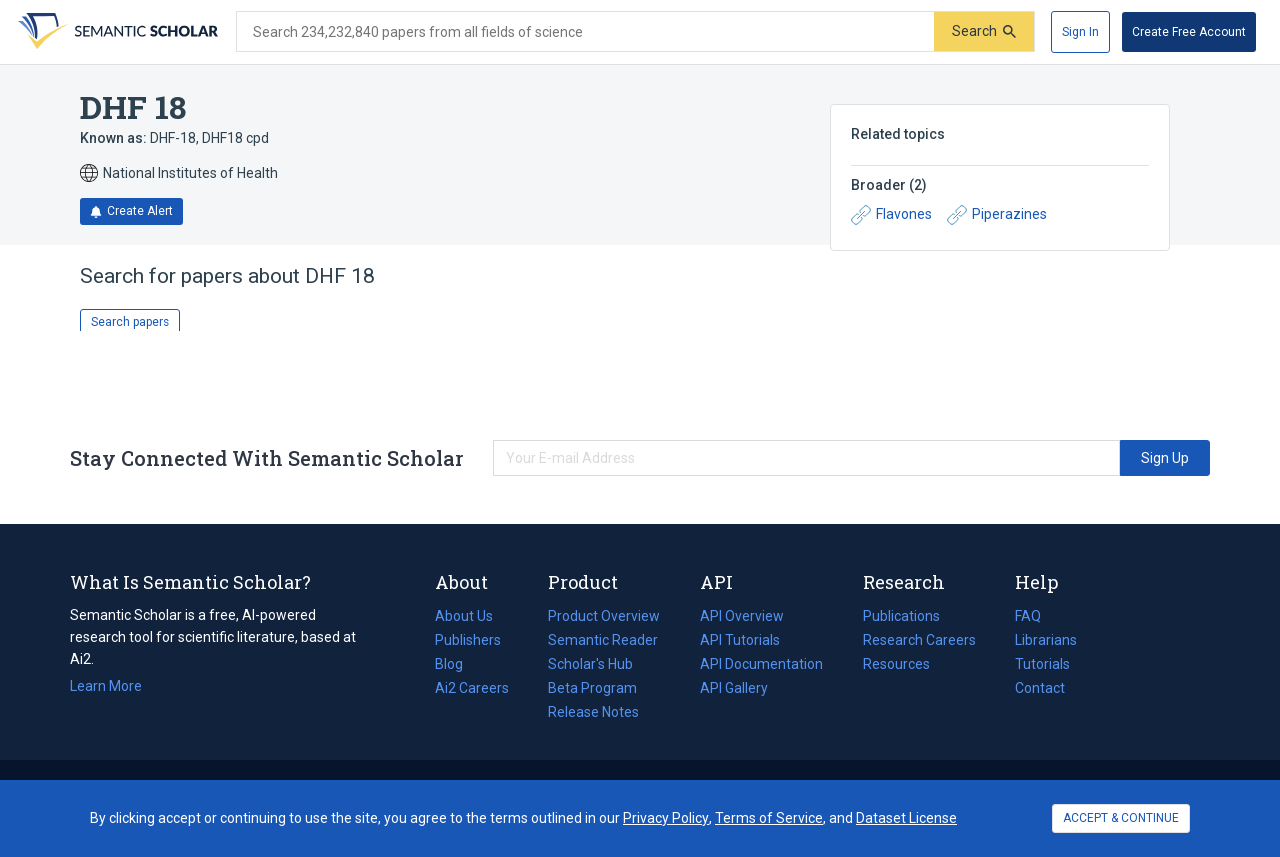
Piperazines (997, 215)
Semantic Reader (603, 640)
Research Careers (919, 640)
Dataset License (906, 818)
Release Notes (593, 712)
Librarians (1046, 640)
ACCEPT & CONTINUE (1121, 818)
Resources (896, 664)
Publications (901, 616)
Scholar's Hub (590, 664)
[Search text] (585, 32)
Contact (1040, 688)
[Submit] (984, 31)
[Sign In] (1080, 32)
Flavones (891, 215)
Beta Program (592, 688)
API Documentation (761, 664)
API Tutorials (740, 640)
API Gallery (734, 688)
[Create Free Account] (1189, 32)
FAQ (1028, 616)
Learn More (106, 686)
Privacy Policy (666, 818)
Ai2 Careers (472, 688)
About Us (464, 616)
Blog (457, 664)
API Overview (742, 616)
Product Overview (604, 616)
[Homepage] (116, 32)
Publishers (468, 640)
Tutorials (1042, 664)
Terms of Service (769, 818)
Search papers (130, 322)
